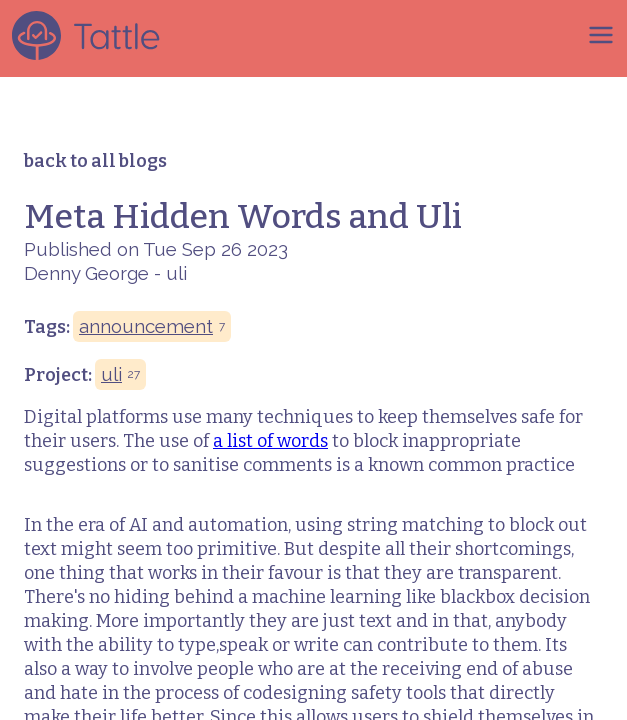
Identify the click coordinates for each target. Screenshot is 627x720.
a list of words (270, 441)
